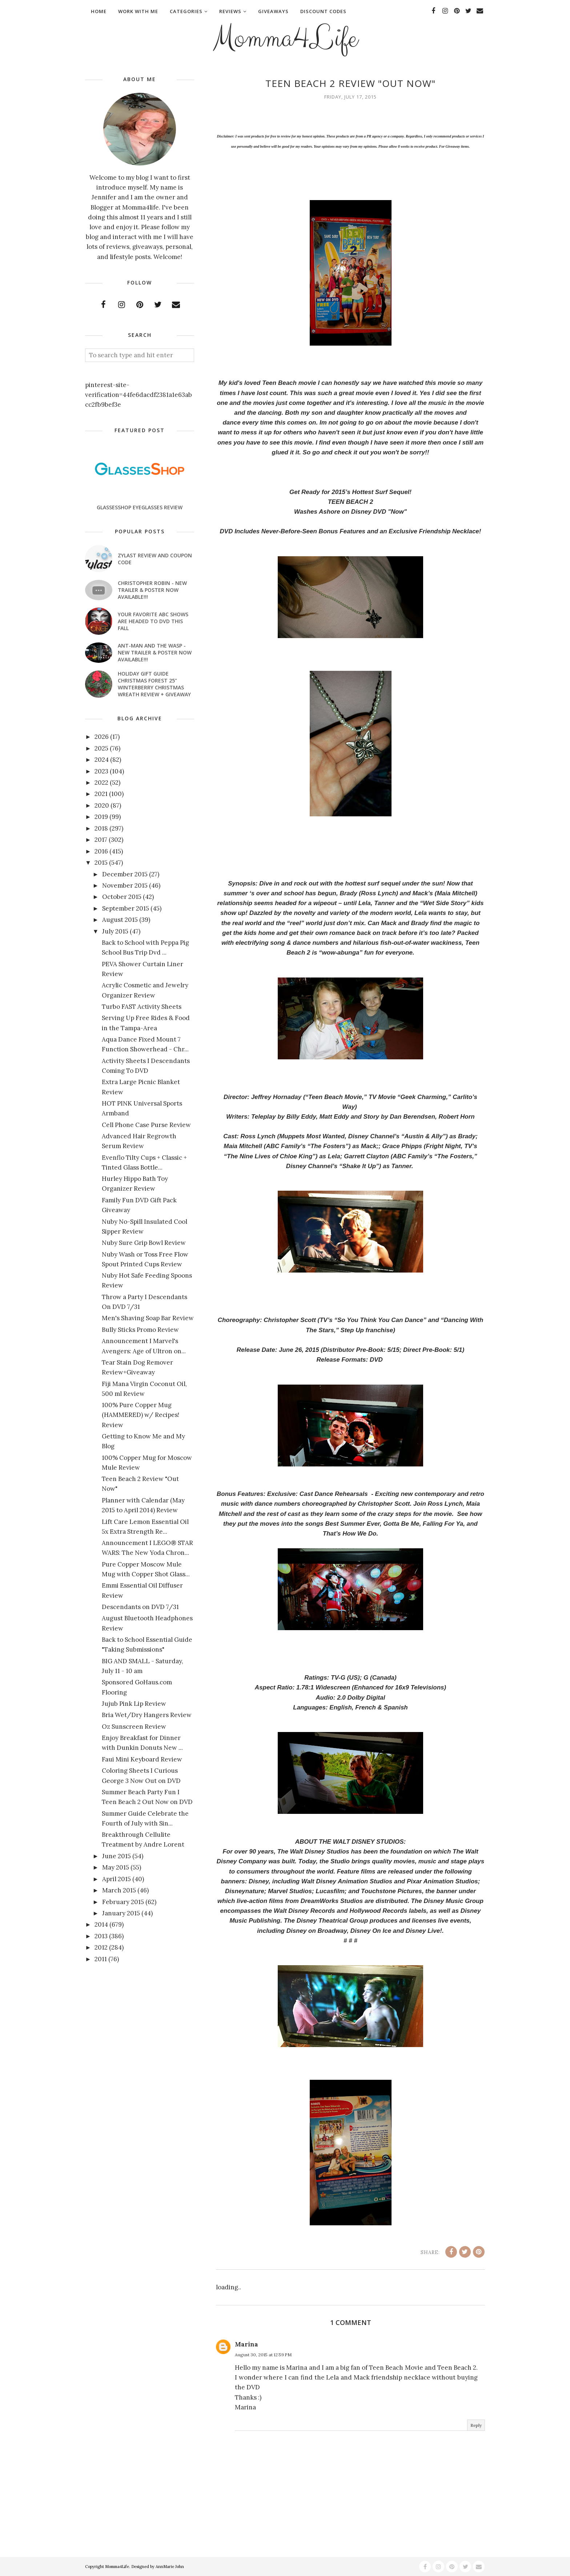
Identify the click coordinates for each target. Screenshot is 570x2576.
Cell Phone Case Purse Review (146, 1125)
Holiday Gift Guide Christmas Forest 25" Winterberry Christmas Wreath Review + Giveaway (154, 684)
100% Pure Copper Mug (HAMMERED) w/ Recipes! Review (140, 1415)
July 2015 (115, 931)
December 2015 (125, 874)
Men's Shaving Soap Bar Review (148, 1318)
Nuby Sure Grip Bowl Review (144, 1243)
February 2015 (123, 1902)
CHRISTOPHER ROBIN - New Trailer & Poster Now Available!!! (152, 590)
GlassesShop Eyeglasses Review (139, 507)
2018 (101, 828)
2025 (101, 748)
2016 (101, 851)
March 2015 (119, 1890)
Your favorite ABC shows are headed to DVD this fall (153, 621)
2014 (101, 1924)
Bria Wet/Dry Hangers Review (147, 1715)
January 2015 (121, 1913)
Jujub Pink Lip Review (134, 1704)
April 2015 (116, 1879)
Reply (476, 2425)
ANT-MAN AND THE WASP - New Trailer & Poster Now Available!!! (155, 652)
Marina (246, 2344)
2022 (101, 783)
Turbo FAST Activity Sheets (141, 1007)
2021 (101, 794)
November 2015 (125, 885)
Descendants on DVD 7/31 (140, 1607)
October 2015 (121, 897)
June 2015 (116, 1856)
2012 (101, 1947)
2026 (102, 737)
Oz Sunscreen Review (134, 1727)
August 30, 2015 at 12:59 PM (263, 2354)
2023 (101, 771)
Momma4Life (285, 38)
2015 (101, 863)
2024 (102, 760)
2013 (101, 1936)
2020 (102, 805)
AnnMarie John (170, 2566)
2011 (101, 1959)
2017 (101, 840)
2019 (101, 817)
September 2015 (125, 908)
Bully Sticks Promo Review (140, 1330)
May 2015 (115, 1867)
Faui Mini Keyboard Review (142, 1759)
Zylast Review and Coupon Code (155, 559)
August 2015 (120, 920)
